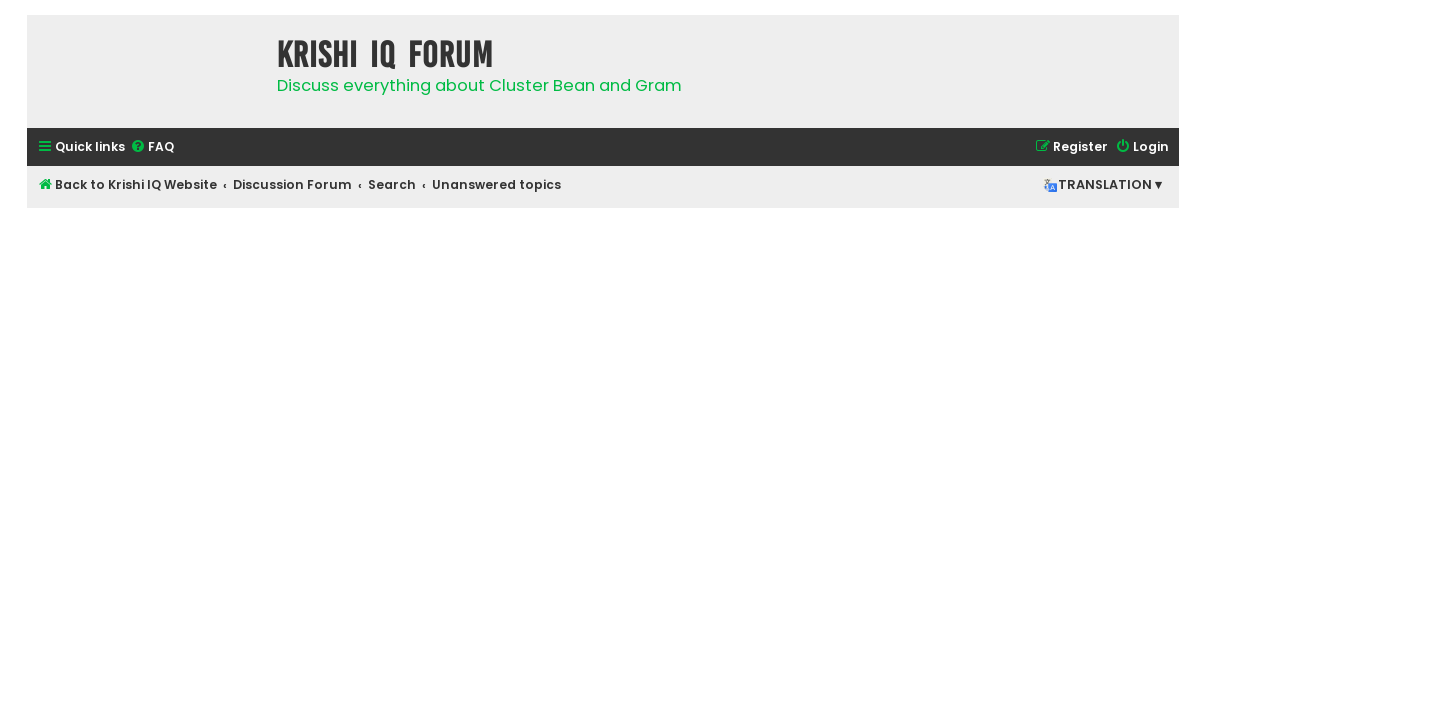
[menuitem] (152, 147)
